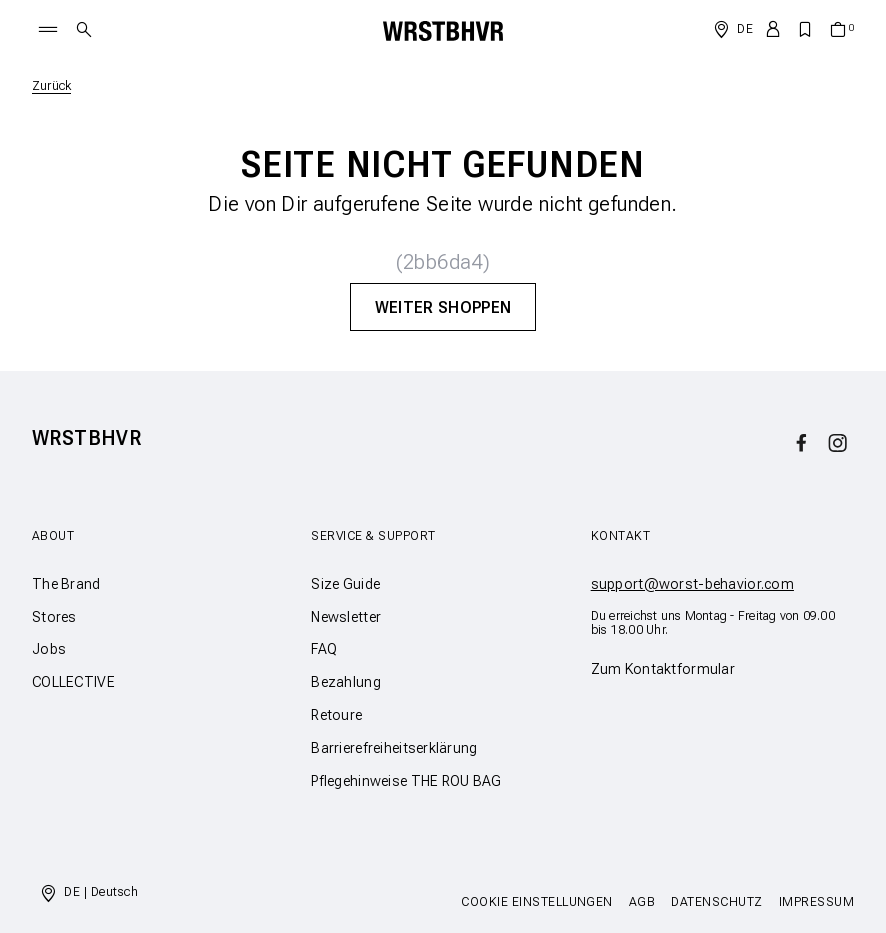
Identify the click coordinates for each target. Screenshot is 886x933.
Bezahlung (346, 682)
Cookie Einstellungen (537, 902)
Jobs (49, 649)
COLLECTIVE (73, 682)
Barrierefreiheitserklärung (394, 748)
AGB (642, 902)
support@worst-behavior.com (692, 584)
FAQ (324, 649)
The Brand (66, 584)
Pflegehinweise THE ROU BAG (406, 781)
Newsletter (346, 617)
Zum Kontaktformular (663, 669)
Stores (54, 617)
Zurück (51, 86)
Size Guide (345, 584)
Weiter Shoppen (443, 307)
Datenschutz (716, 902)
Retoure (336, 715)
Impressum (816, 902)
